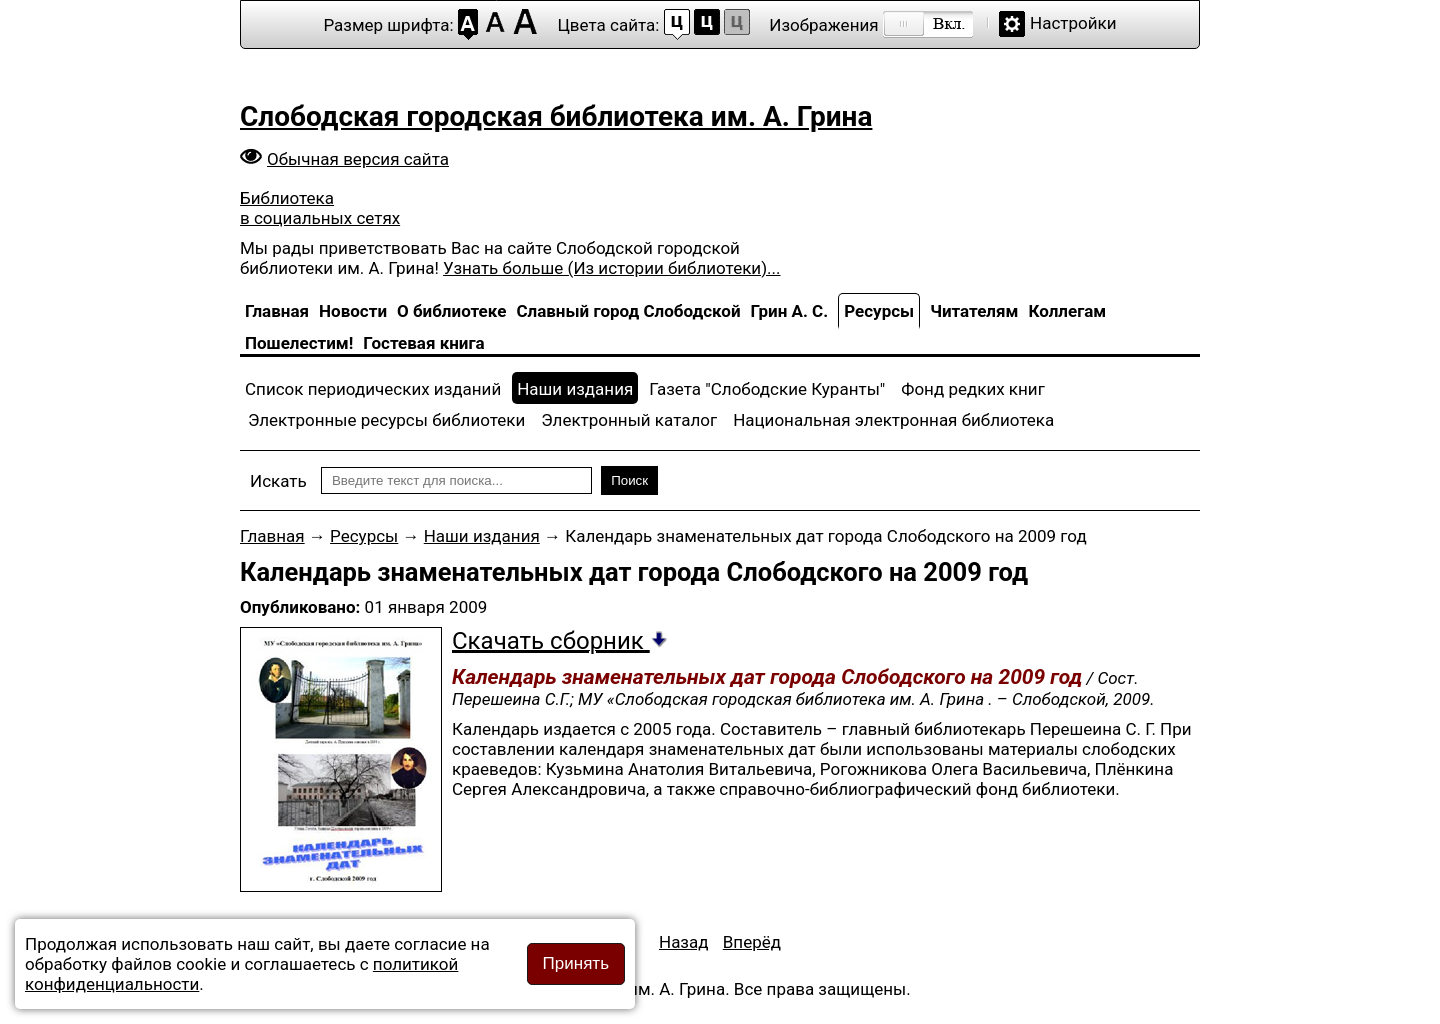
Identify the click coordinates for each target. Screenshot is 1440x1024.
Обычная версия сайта (358, 159)
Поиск (629, 480)
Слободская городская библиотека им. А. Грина (556, 116)
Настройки (1073, 23)
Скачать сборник (560, 641)
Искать (278, 481)
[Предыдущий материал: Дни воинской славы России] (684, 942)
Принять (576, 963)
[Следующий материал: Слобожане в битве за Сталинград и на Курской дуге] (752, 942)
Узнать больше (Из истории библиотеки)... (611, 268)
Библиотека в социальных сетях (320, 208)
